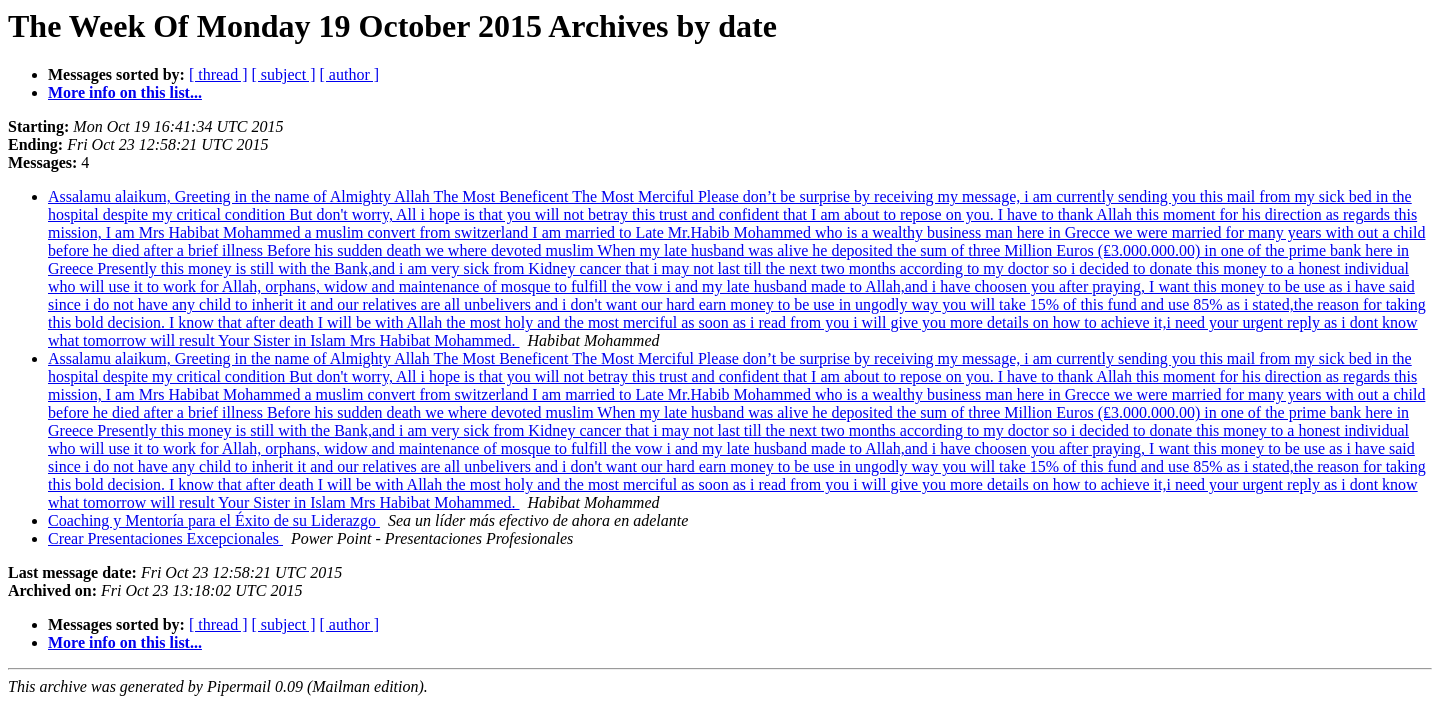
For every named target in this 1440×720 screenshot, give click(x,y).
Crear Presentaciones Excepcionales (165, 538)
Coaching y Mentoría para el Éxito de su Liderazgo (214, 520)
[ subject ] (284, 74)
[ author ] (350, 74)
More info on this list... (125, 92)
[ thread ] (218, 74)
